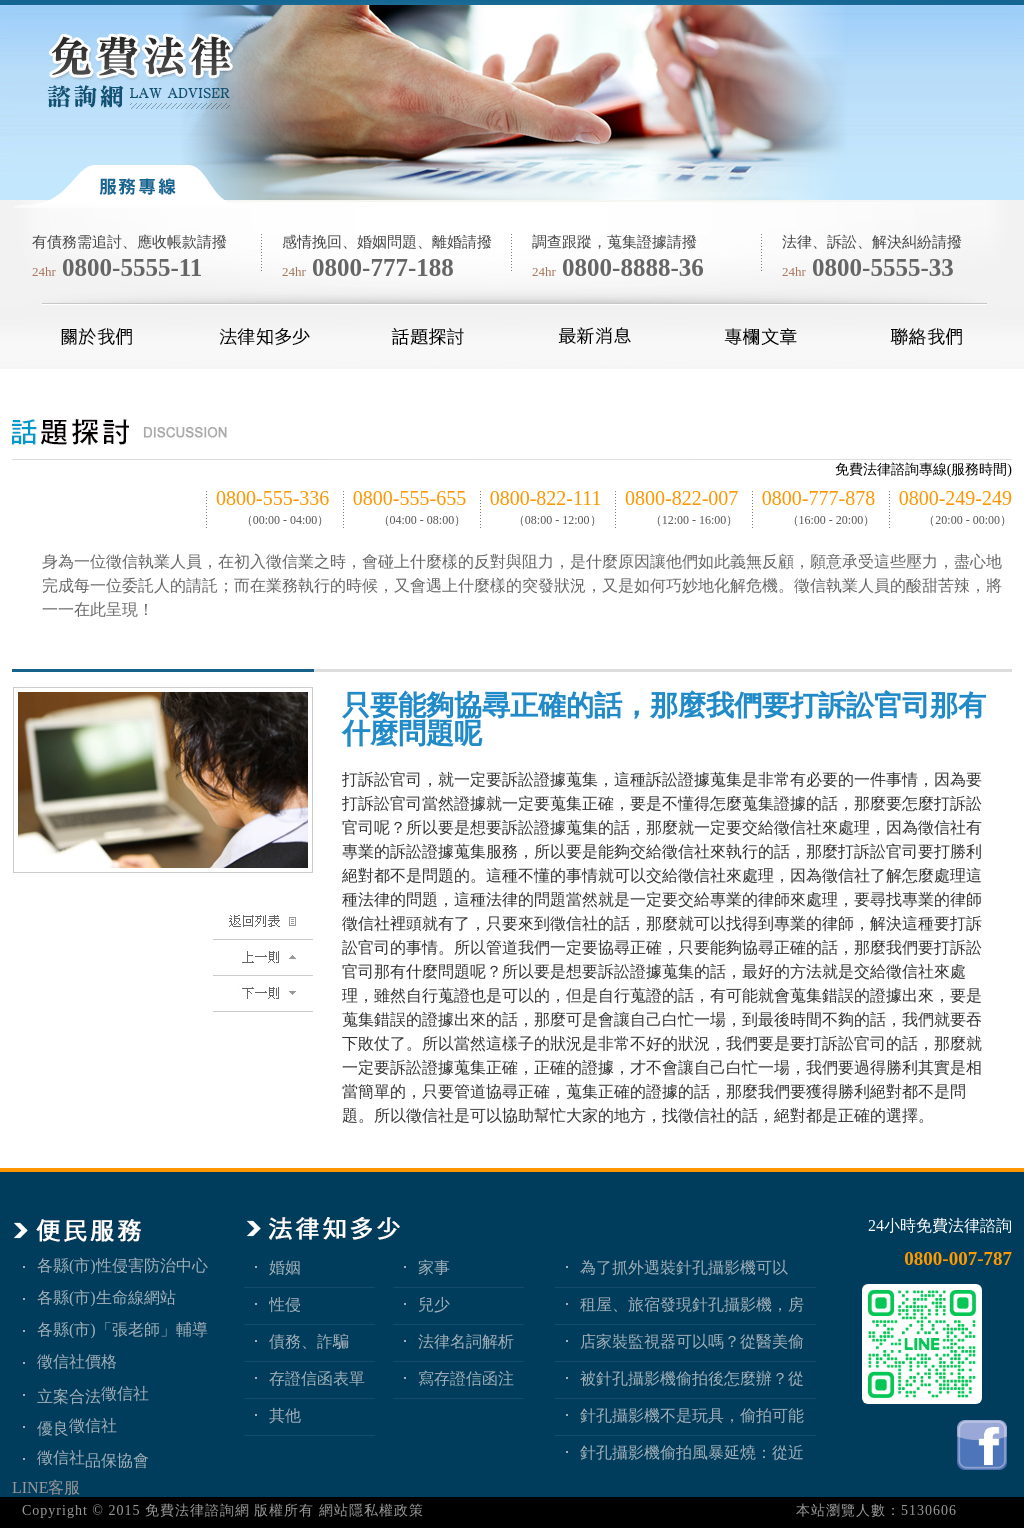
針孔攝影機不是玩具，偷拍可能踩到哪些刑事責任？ (692, 1415)
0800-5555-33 (883, 267)
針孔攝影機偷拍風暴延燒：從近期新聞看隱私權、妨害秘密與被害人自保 (692, 1452)
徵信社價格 (77, 1361)
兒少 (434, 1304)
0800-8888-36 (633, 267)
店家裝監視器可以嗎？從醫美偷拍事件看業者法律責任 (692, 1341)
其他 (285, 1415)
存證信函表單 (317, 1378)
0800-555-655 (409, 498)
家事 (434, 1267)
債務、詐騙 (309, 1341)
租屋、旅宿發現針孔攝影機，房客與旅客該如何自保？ (692, 1304)
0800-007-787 (958, 1258)
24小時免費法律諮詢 (940, 1225)
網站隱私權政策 (371, 1510)
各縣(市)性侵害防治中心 (122, 1265)
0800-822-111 (546, 498)
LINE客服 (46, 1487)
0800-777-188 (383, 267)
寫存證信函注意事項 (466, 1378)
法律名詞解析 (466, 1341)
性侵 (285, 1304)
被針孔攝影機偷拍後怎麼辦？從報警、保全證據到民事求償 (692, 1378)
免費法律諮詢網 (197, 1510)
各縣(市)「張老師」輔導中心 (122, 1329)
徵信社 (125, 1393)
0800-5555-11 (132, 267)
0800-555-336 (272, 498)
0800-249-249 (955, 498)
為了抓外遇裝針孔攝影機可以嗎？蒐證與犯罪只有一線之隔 (684, 1267)
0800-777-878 (818, 498)
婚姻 (285, 1267)
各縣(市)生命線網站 (106, 1297)
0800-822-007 (681, 498)
